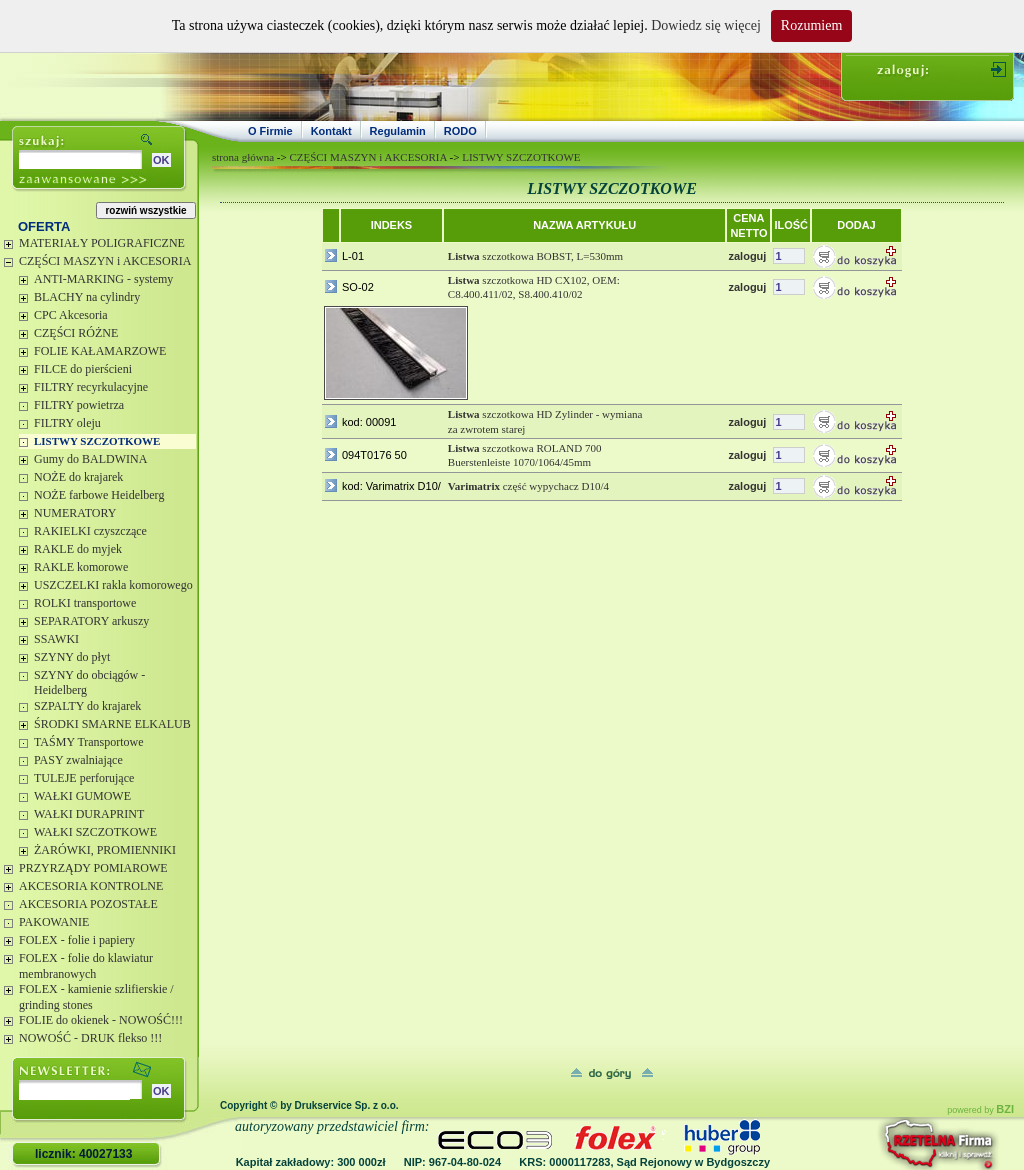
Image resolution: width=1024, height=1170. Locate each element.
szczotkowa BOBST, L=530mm (535, 256)
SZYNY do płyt (72, 657)
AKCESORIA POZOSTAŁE (88, 904)
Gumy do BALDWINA (90, 459)
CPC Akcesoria (71, 315)
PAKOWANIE (54, 922)
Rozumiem (811, 25)
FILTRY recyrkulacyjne (91, 387)
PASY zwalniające (78, 760)
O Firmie (270, 131)
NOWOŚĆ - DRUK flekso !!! (90, 1038)
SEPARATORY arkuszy (91, 621)
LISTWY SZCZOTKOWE (97, 441)
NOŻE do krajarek (78, 477)
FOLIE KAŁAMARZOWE (100, 351)
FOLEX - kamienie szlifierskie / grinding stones (96, 997)
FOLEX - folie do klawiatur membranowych (86, 966)
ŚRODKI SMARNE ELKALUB (112, 724)
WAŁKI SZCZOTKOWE (95, 832)
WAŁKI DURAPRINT (89, 814)
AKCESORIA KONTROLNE (91, 886)
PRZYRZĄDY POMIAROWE (93, 868)
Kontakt (331, 131)
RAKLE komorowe (81, 567)
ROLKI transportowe (85, 603)
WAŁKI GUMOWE (82, 796)
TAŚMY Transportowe (89, 742)
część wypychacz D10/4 (528, 486)
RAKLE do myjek (78, 549)
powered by (980, 1110)
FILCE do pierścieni (83, 369)
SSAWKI (56, 639)
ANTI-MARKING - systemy (103, 279)
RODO (460, 131)
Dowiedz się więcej (706, 25)
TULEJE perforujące (84, 778)
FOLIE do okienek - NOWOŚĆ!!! (101, 1020)
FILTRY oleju (67, 423)
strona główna (243, 157)
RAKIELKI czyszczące (90, 531)
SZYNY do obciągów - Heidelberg (89, 683)
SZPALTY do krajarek (87, 706)
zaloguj (747, 256)
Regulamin (398, 131)
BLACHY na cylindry (87, 297)
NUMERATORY (75, 513)
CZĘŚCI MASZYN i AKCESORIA (105, 261)
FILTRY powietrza (79, 405)
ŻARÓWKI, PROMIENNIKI (105, 850)
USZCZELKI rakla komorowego (113, 585)
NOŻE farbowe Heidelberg (99, 495)
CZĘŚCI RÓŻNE (76, 333)
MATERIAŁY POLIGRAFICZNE (102, 243)
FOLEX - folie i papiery (77, 940)
